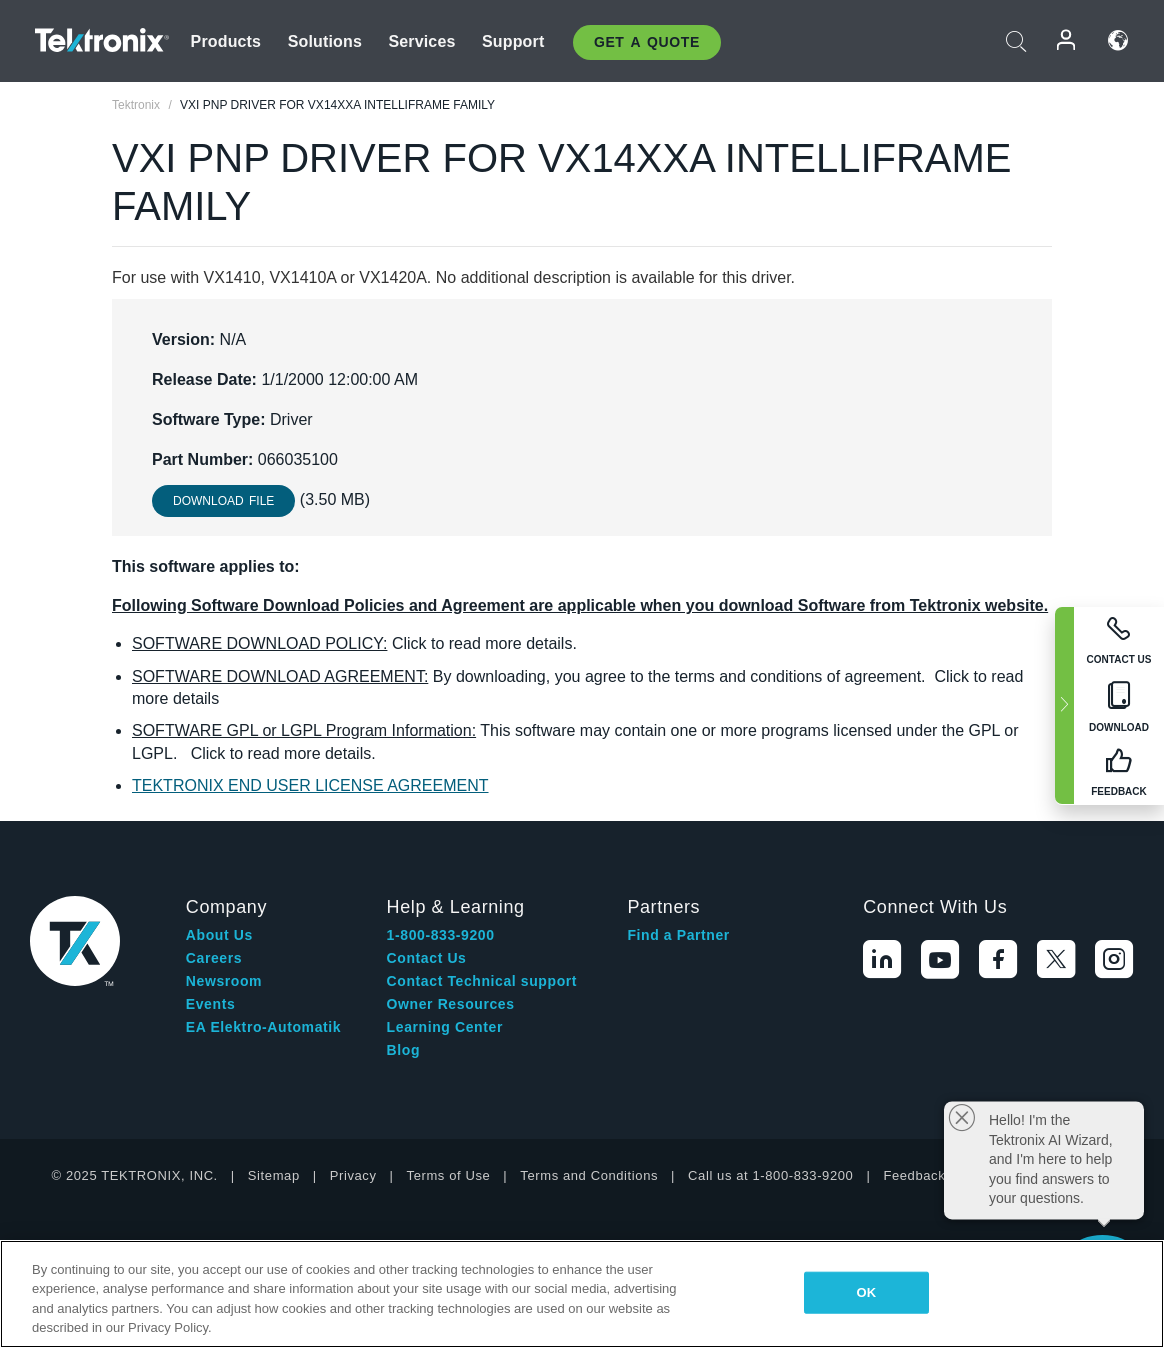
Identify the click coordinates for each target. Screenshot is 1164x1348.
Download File (223, 501)
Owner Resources (451, 1004)
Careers (214, 958)
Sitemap (274, 1175)
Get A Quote (647, 42)
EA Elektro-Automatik (263, 1027)
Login (1067, 40)
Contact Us (427, 958)
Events (211, 1004)
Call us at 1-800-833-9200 (770, 1175)
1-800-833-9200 (441, 935)
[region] (582, 1294)
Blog (404, 1050)
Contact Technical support (482, 981)
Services (421, 41)
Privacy (353, 1175)
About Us (219, 935)
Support (513, 41)
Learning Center (445, 1027)
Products (226, 41)
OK (867, 1292)
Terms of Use (449, 1175)
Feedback (914, 1175)
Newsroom (224, 981)
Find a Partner (678, 935)
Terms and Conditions (589, 1175)
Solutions (325, 41)
